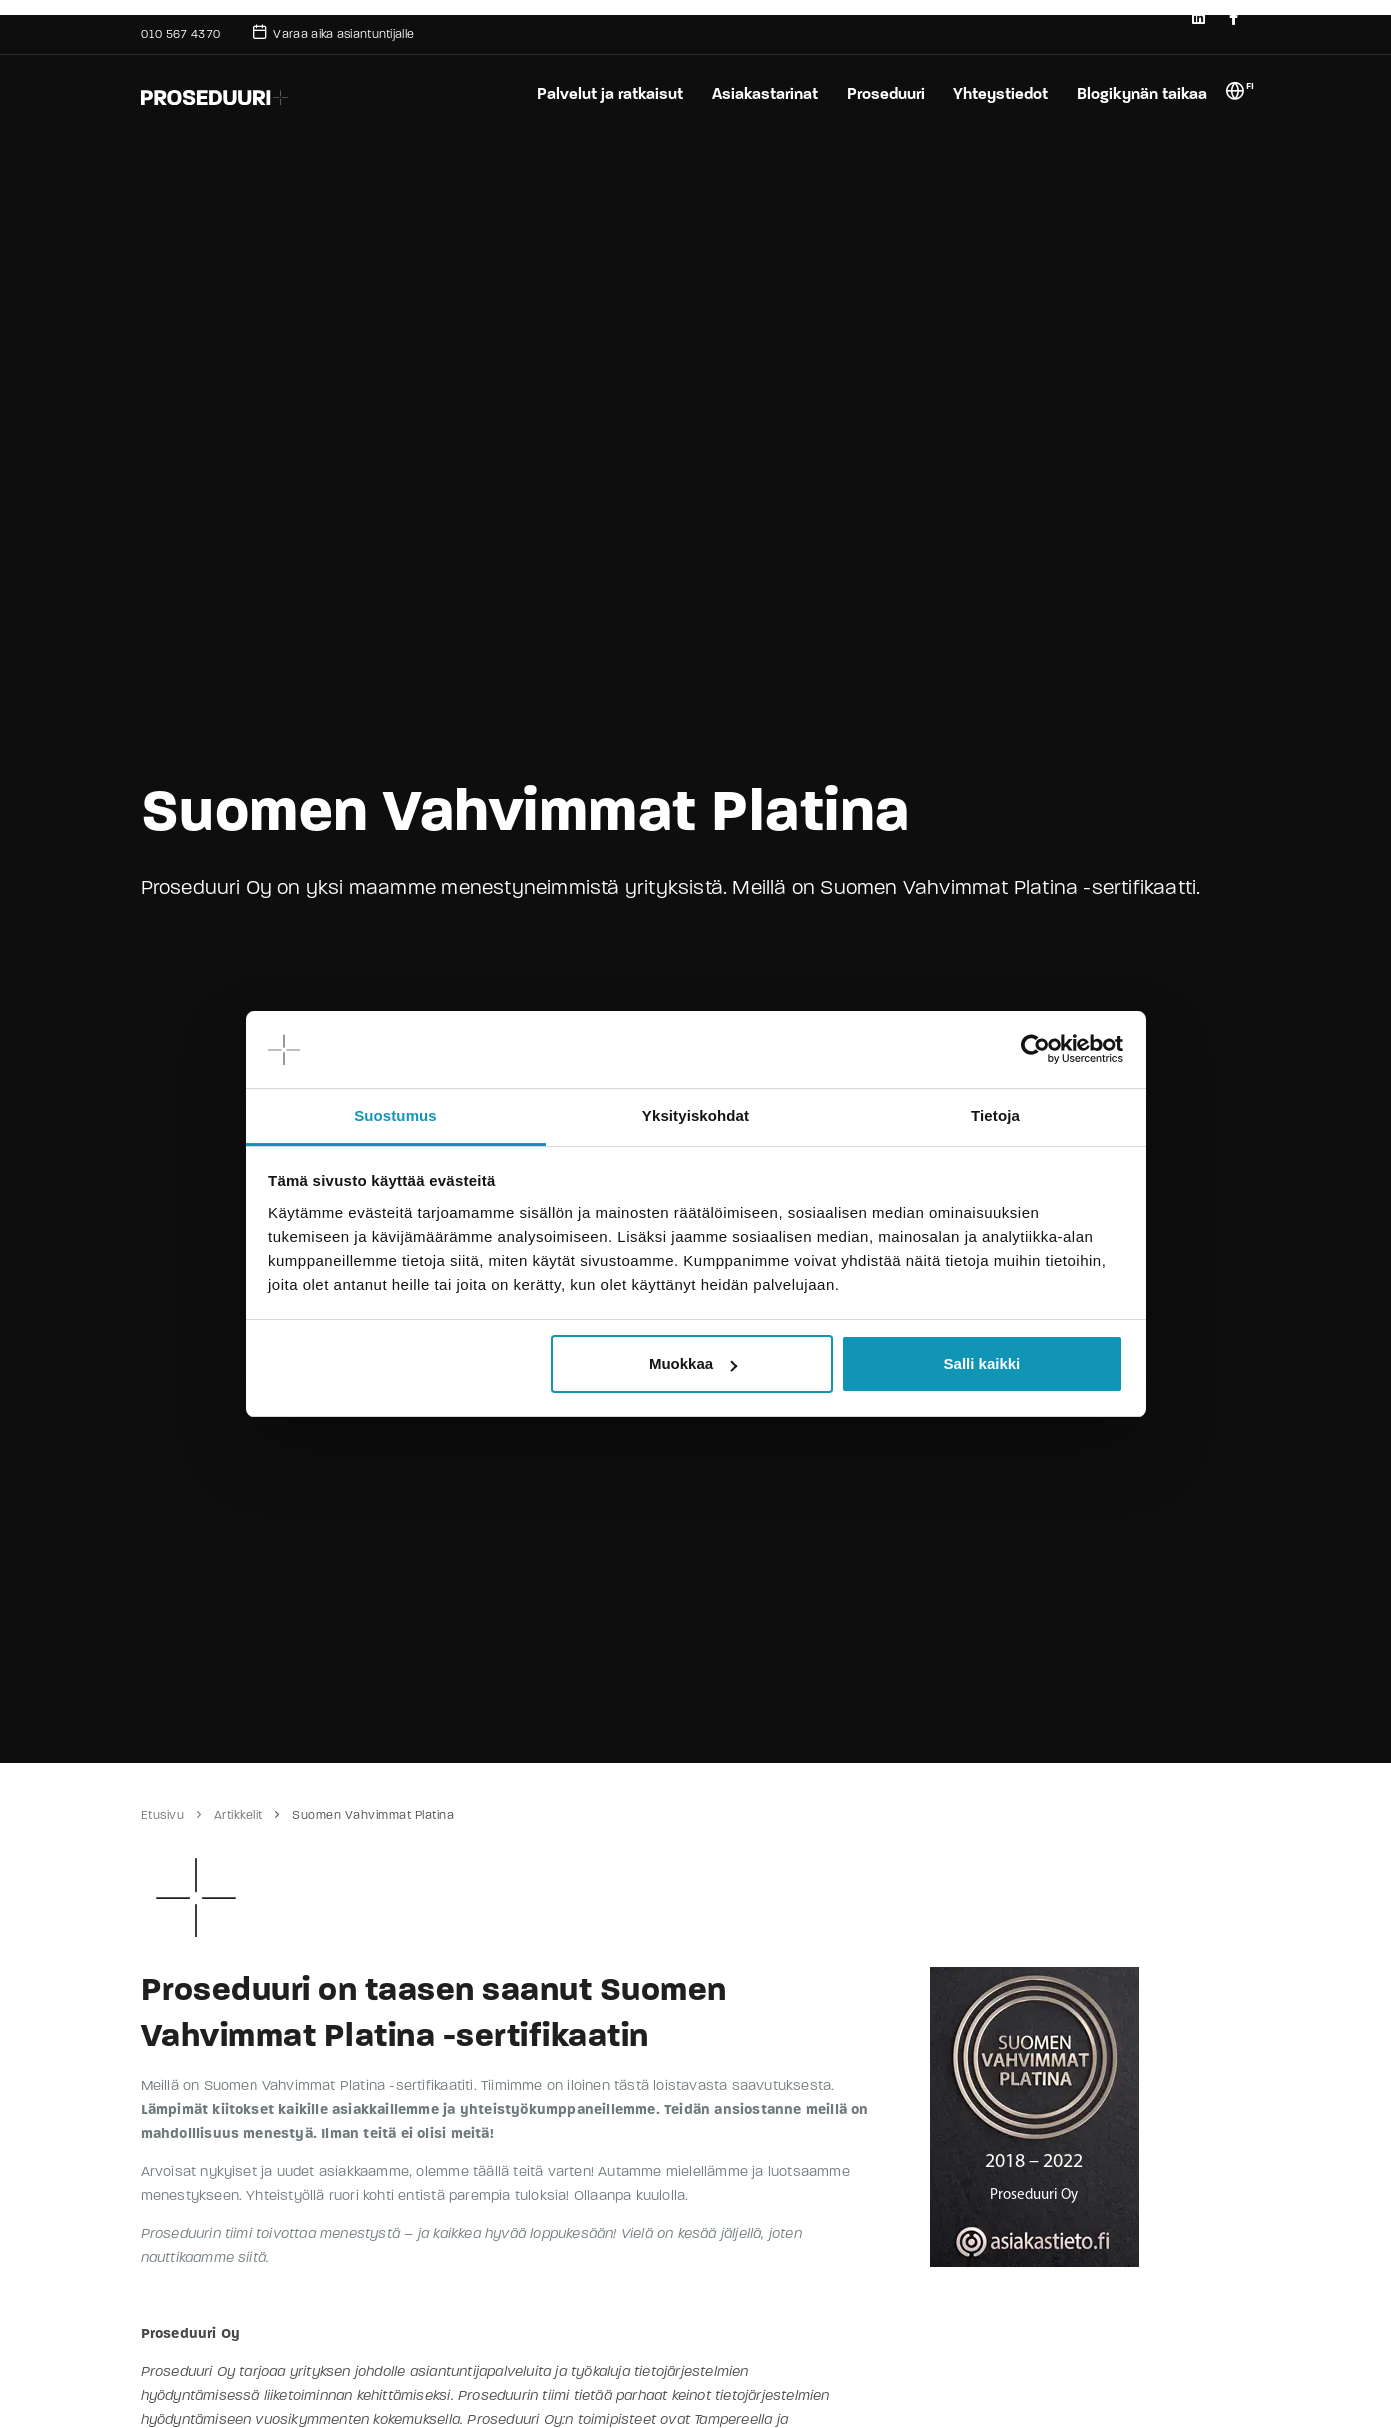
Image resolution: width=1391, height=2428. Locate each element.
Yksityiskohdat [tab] (695, 1115)
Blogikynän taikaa (1142, 93)
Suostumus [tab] (395, 1115)
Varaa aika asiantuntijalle (333, 32)
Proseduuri (881, 93)
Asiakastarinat (759, 93)
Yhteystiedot (999, 93)
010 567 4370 (181, 34)
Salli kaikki (982, 1363)
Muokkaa (693, 1363)
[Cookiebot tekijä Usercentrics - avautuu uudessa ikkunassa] (1035, 1050)
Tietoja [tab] (995, 1115)
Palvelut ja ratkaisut (603, 93)
